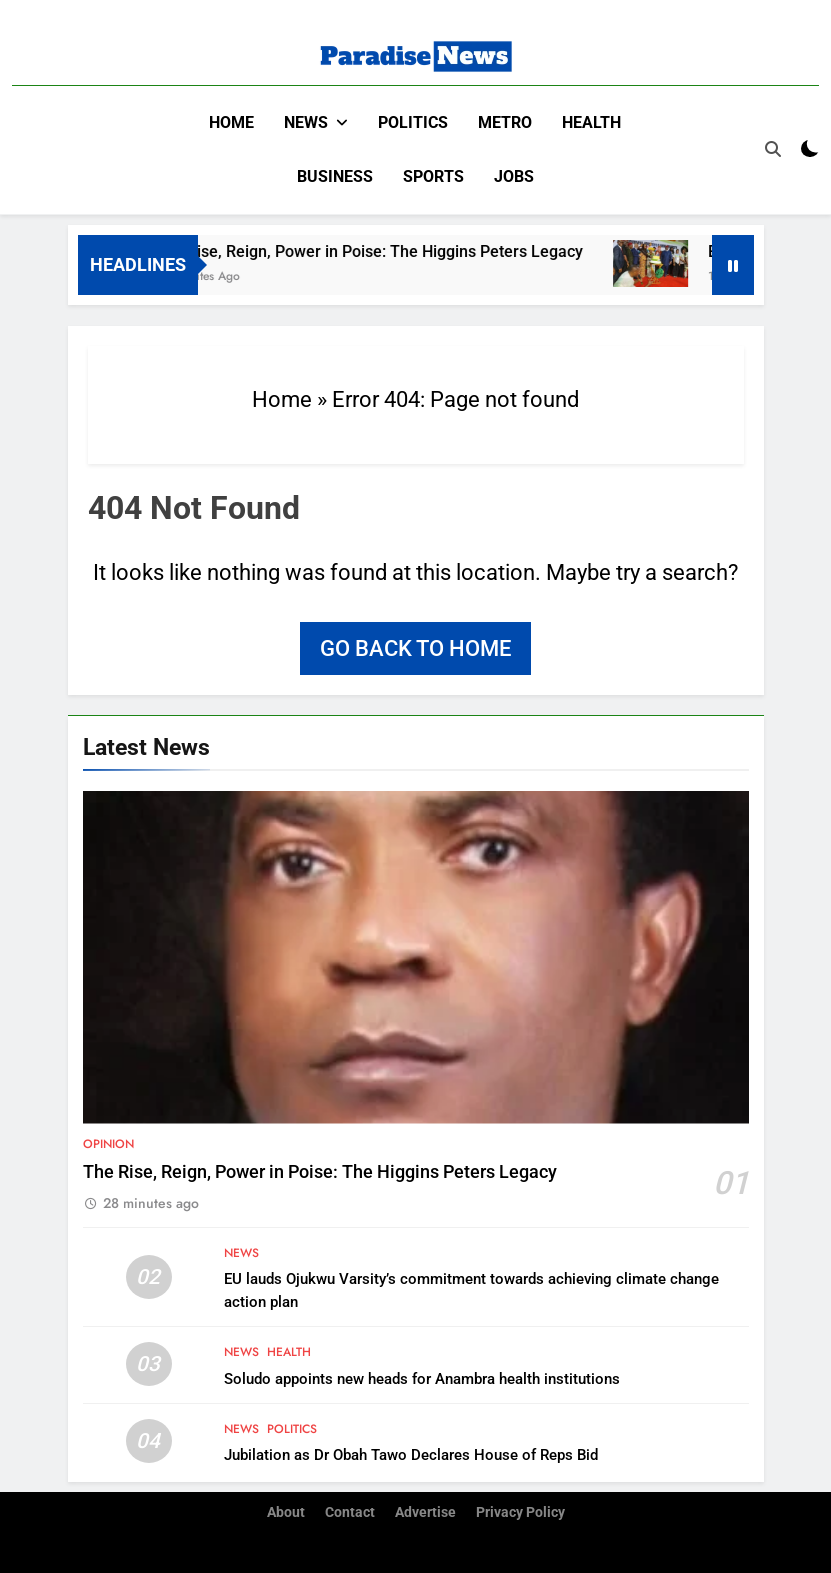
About (286, 1511)
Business (335, 176)
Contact (350, 1511)
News (306, 122)
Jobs (514, 176)
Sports (433, 176)
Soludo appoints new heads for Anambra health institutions (422, 1378)
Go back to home (415, 647)
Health (591, 122)
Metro (505, 122)
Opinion (108, 1143)
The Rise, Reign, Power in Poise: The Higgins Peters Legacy (463, 250)
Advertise (425, 1511)
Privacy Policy (520, 1511)
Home (231, 122)
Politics (413, 122)
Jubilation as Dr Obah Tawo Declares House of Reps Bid (411, 1454)
